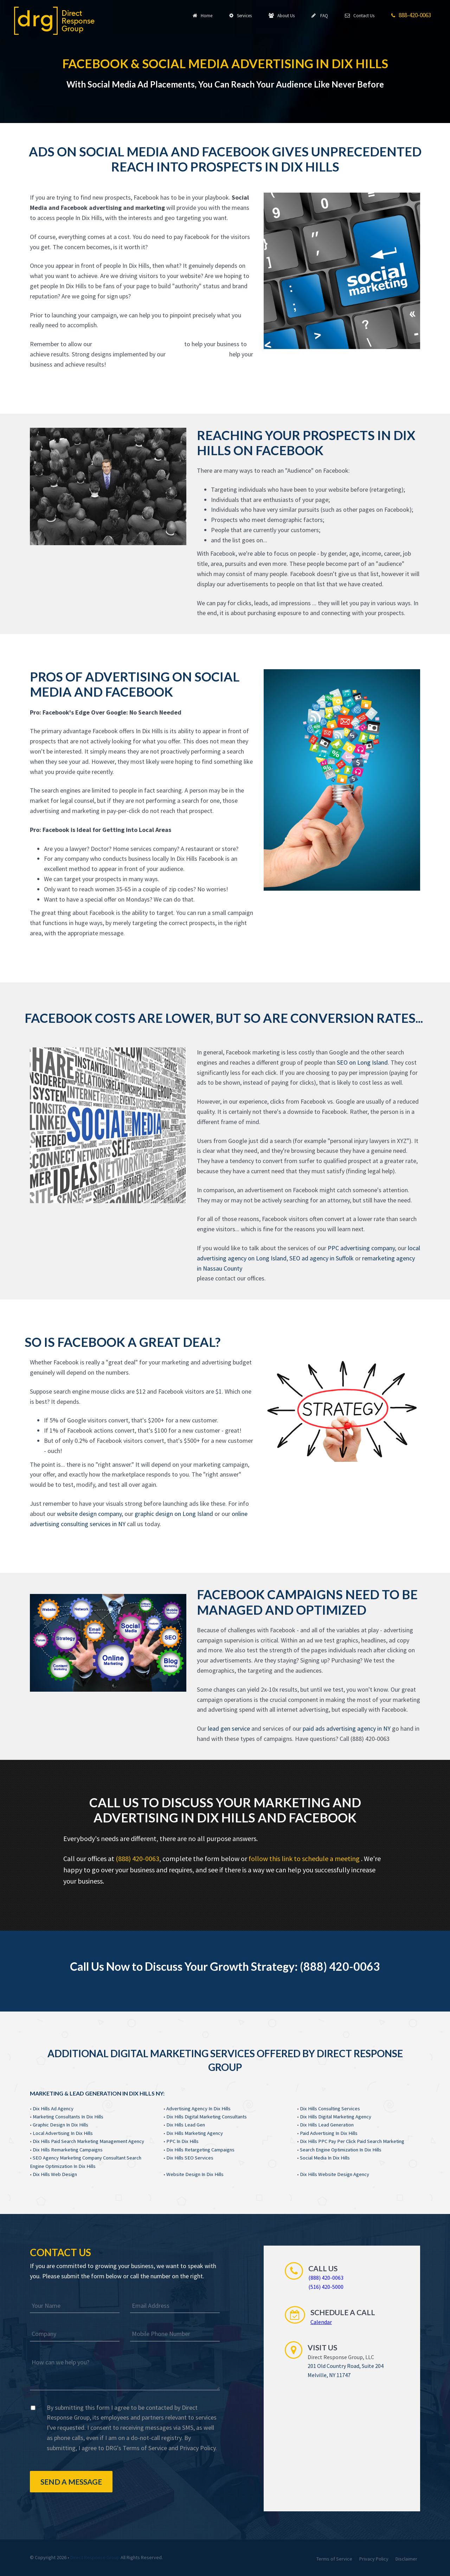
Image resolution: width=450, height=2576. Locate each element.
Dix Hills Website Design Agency (334, 2174)
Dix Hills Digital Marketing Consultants (206, 2116)
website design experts (197, 354)
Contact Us (359, 15)
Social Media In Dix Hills (325, 2158)
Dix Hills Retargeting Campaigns (200, 2149)
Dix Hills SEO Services (189, 2158)
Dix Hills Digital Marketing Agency (335, 2116)
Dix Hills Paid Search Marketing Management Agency (88, 2141)
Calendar (321, 2321)
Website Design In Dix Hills (195, 2174)
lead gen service (229, 1728)
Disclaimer (406, 2559)
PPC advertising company (361, 1248)
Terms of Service (145, 2448)
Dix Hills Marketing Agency (194, 2133)
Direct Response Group (95, 2557)
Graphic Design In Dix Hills (60, 2125)
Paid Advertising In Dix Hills (329, 2133)
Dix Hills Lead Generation (327, 2125)
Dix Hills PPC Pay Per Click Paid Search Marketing (352, 2141)
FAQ (319, 15)
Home (202, 15)
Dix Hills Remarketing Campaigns (68, 2149)
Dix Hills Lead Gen (185, 2125)
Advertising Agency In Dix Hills (198, 2108)
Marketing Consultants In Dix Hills (68, 2116)
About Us (282, 15)
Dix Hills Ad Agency (53, 2108)
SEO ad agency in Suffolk (321, 1258)
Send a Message (71, 2481)
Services (240, 15)
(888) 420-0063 (137, 1858)
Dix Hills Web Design (55, 2174)
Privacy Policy (198, 2448)
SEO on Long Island (362, 1062)
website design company (89, 1514)
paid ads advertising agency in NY (347, 1728)
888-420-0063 (411, 15)
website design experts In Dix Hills (138, 344)
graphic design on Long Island (174, 1514)
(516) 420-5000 (325, 2286)
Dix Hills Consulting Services (330, 2108)
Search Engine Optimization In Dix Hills (340, 2149)
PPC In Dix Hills (182, 2141)
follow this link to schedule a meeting (305, 1858)
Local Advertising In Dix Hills (63, 2133)
